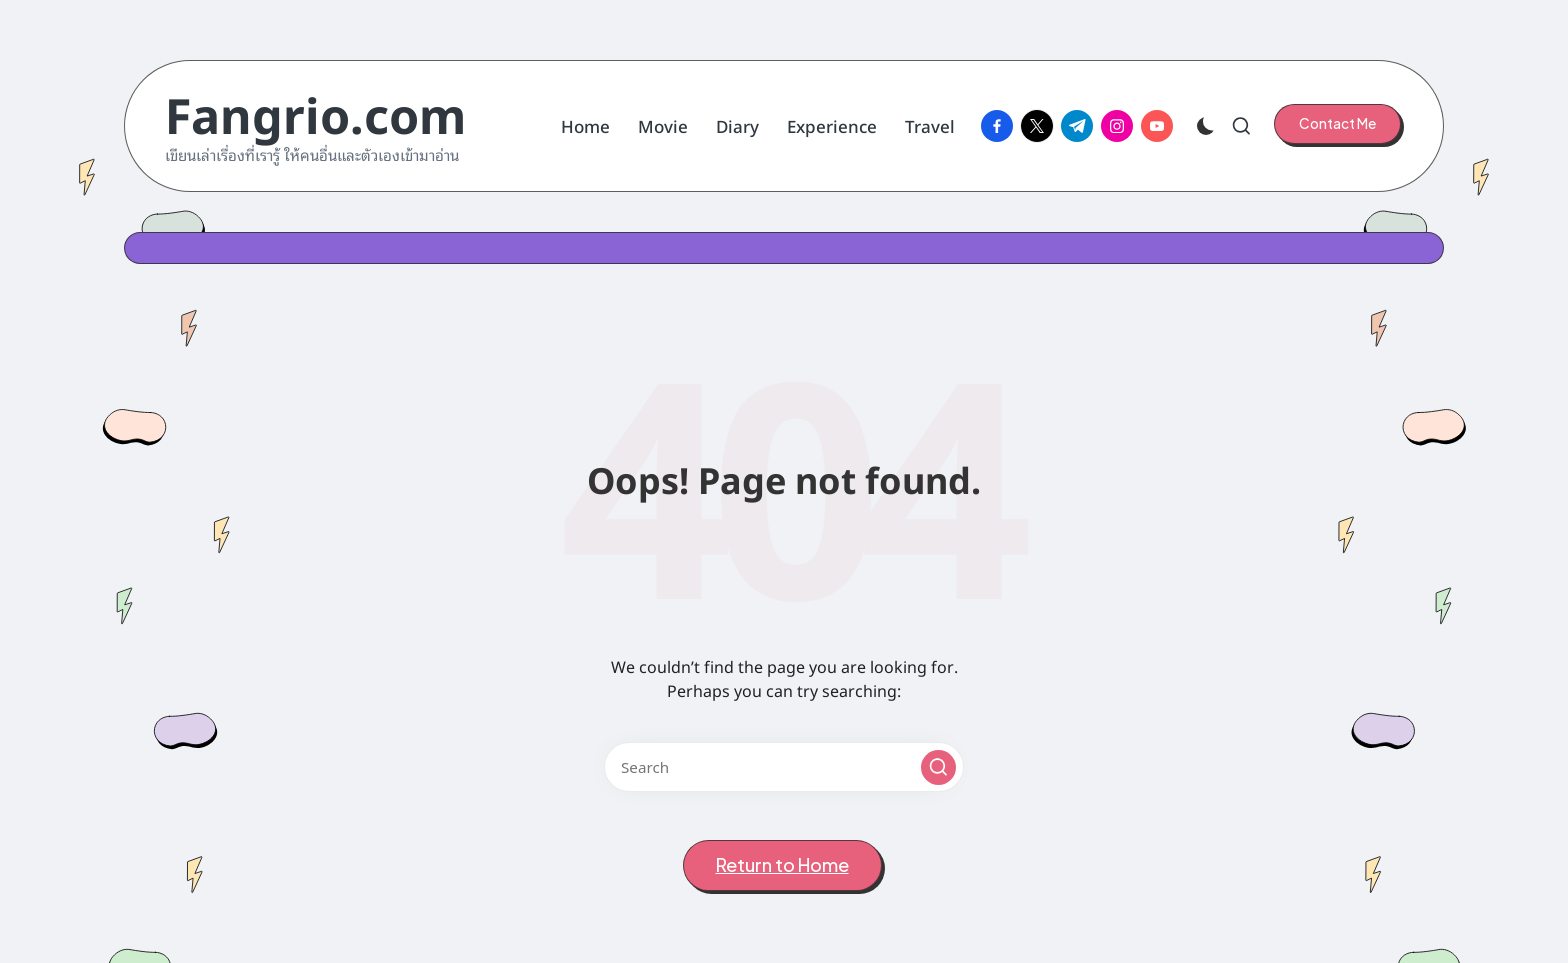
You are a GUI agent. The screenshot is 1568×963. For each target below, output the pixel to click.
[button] (1337, 124)
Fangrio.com (315, 112)
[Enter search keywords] (784, 767)
